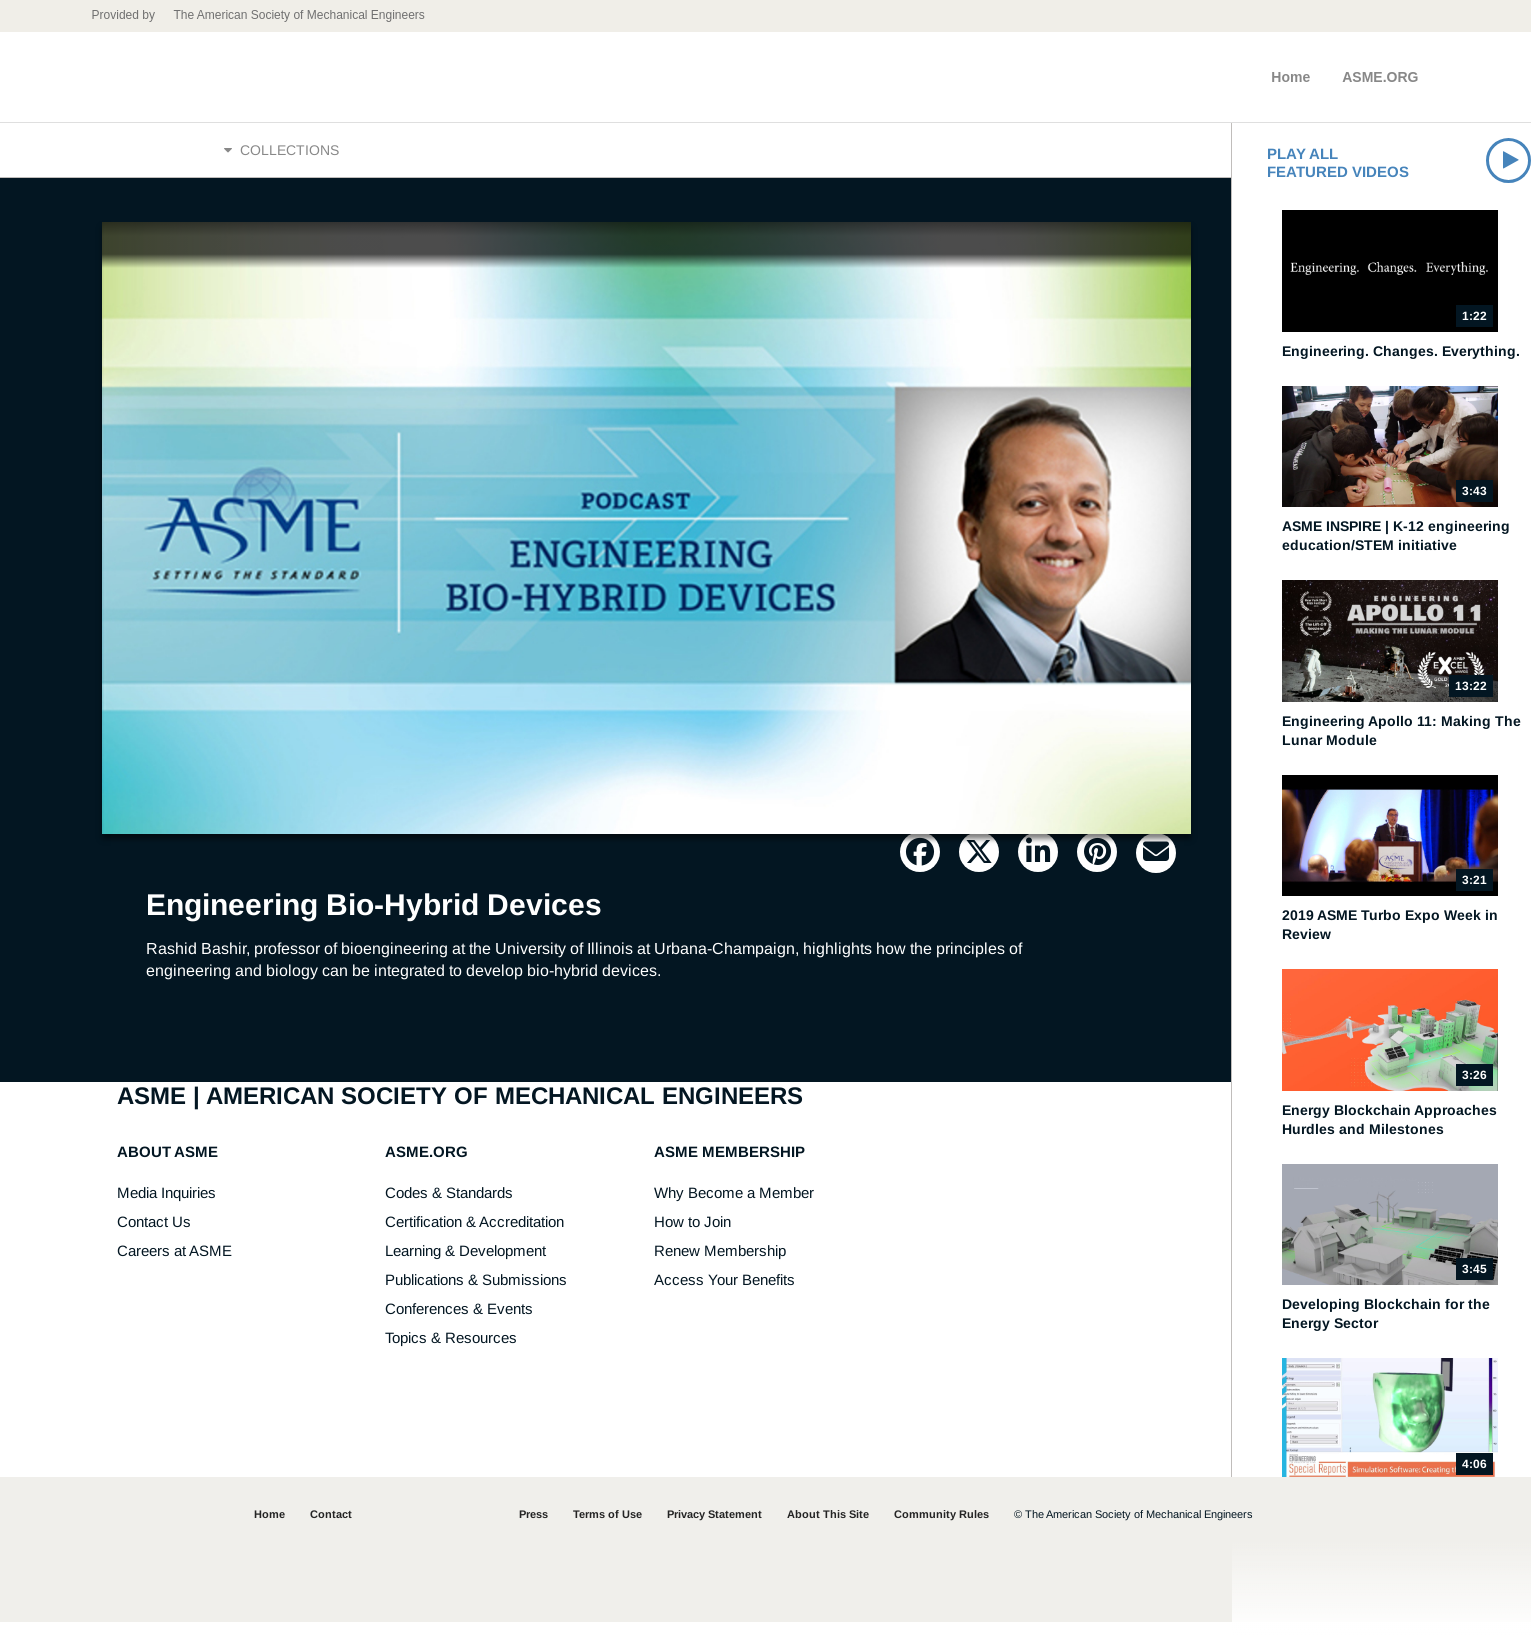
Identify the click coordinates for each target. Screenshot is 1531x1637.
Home (1290, 77)
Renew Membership (720, 1265)
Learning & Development (465, 1265)
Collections (281, 157)
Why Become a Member (734, 1207)
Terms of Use (607, 1529)
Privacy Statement (714, 1529)
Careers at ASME (174, 1265)
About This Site (828, 1529)
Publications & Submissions (476, 1294)
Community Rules (941, 1529)
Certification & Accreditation (474, 1236)
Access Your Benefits (724, 1294)
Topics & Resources (451, 1352)
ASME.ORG (1380, 77)
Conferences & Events (459, 1323)
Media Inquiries (166, 1207)
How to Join (692, 1236)
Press (533, 1529)
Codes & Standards (449, 1207)
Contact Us (154, 1236)
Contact (331, 1529)
